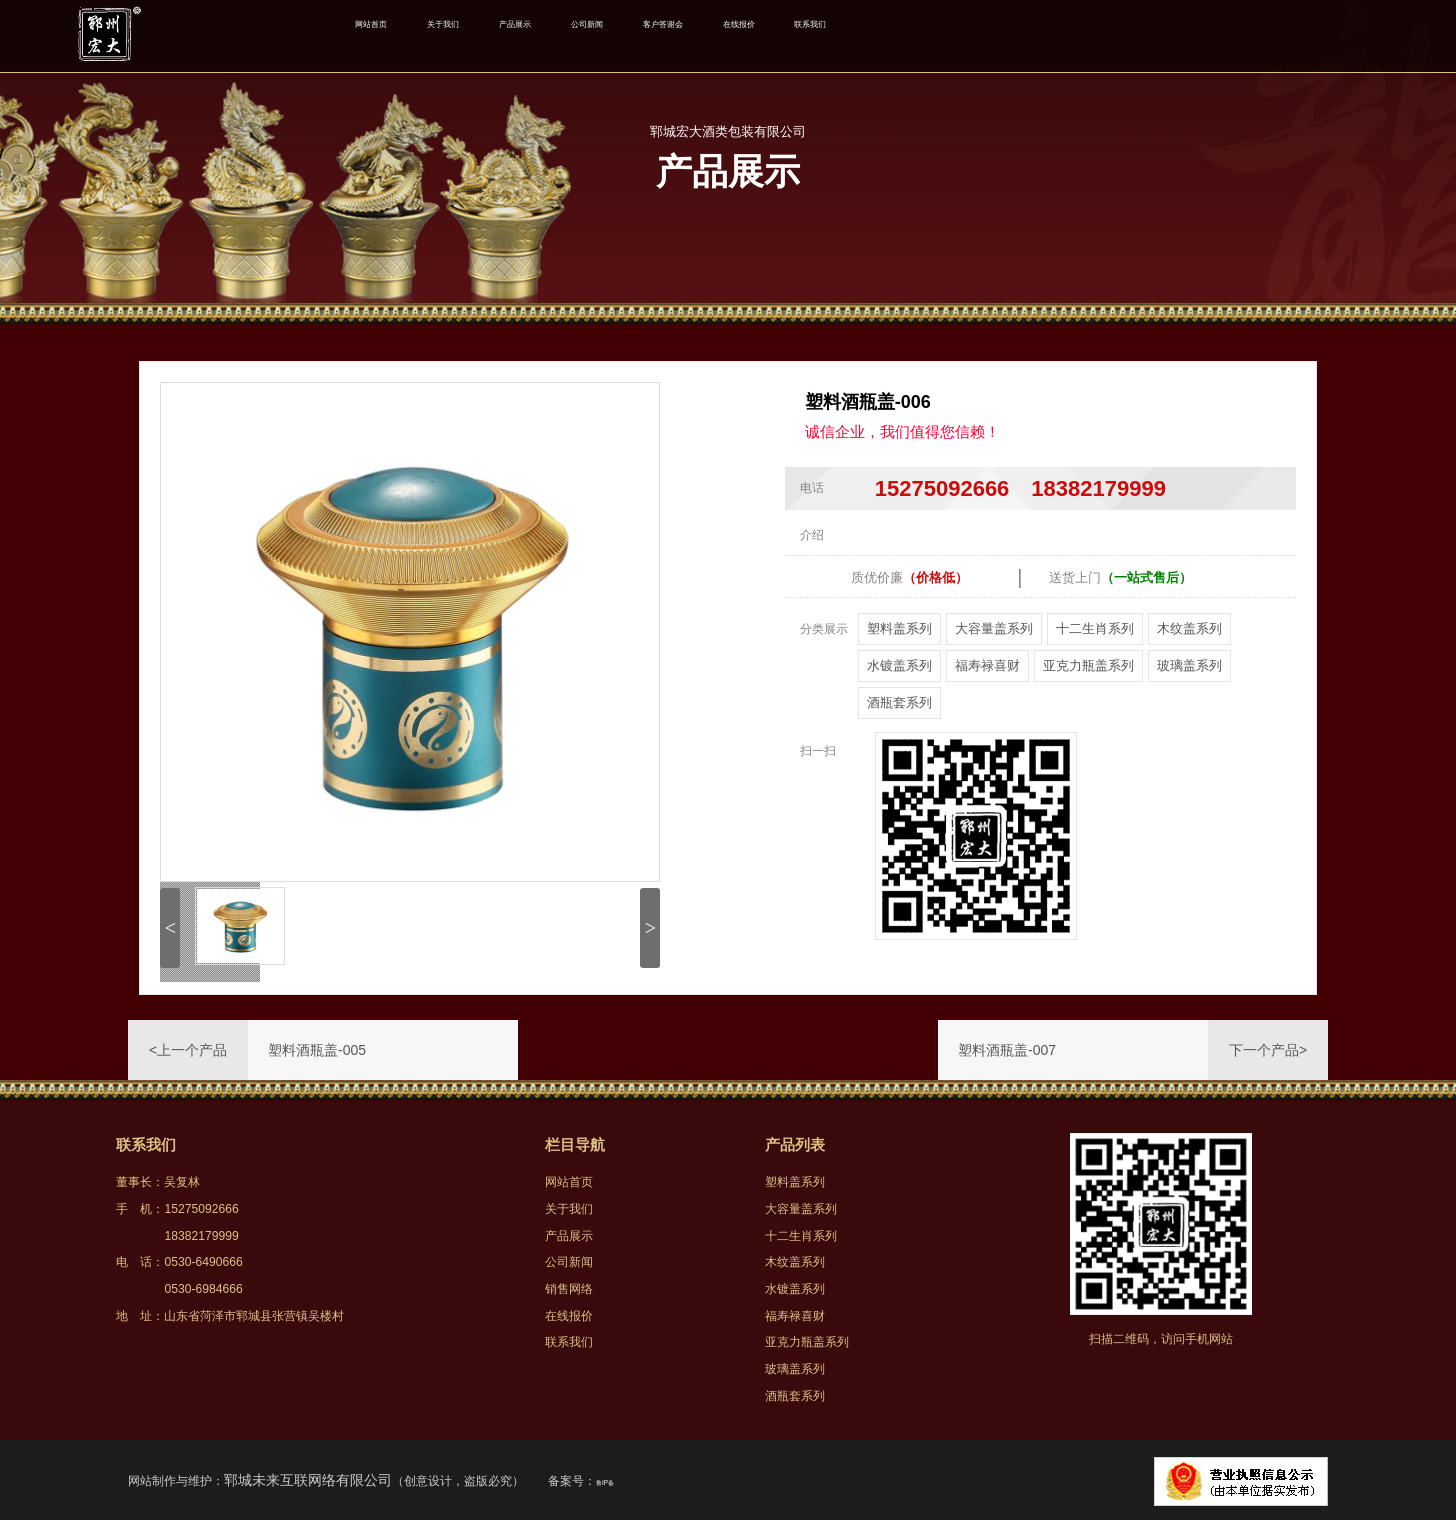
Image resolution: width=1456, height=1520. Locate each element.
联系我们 (1037, 36)
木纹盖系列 (1189, 628)
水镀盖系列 (899, 665)
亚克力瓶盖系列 (1088, 665)
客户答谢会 (819, 36)
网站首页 (388, 36)
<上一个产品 (188, 1050)
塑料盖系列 (899, 628)
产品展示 (600, 36)
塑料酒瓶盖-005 (317, 1050)
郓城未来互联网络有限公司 (308, 1480)
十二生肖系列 (1095, 628)
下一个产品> (1268, 1050)
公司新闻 (707, 36)
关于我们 (494, 36)
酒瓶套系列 (899, 702)
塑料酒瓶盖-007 (1007, 1050)
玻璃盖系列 (1189, 665)
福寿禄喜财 (987, 665)
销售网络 (569, 1289)
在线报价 (931, 36)
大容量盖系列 (994, 628)
